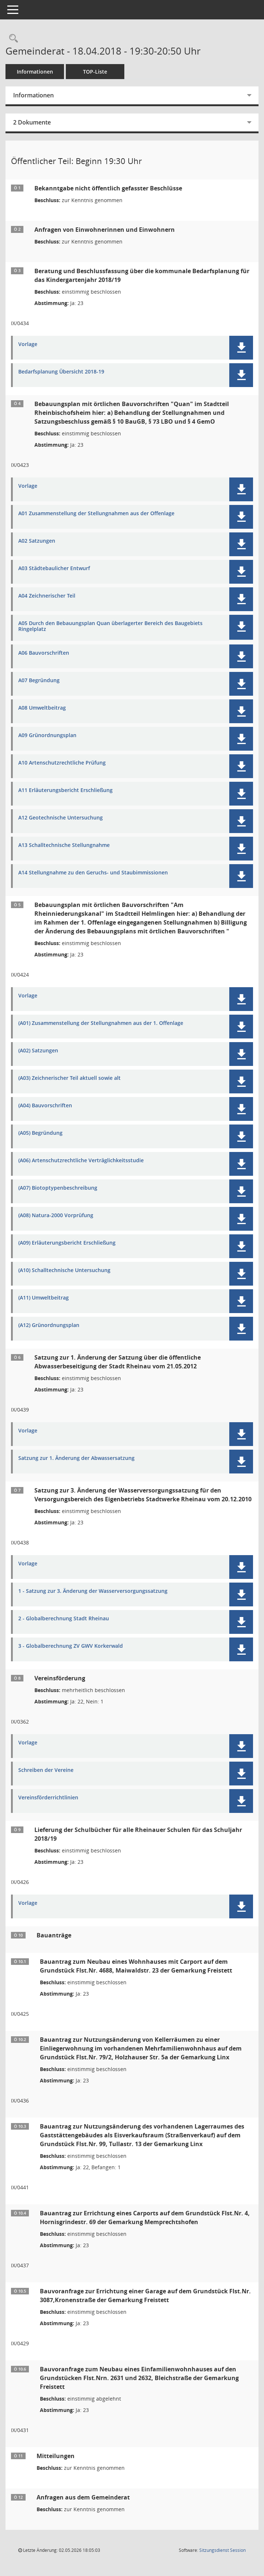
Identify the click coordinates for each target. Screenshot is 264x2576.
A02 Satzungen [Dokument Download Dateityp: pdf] (36, 541)
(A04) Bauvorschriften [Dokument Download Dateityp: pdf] (45, 1106)
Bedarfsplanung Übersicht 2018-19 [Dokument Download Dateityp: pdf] (61, 372)
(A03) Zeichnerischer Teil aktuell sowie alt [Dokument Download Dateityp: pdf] (69, 1078)
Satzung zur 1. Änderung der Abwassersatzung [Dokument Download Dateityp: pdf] (76, 1458)
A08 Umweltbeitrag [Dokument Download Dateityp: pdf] (42, 708)
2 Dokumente (32, 122)
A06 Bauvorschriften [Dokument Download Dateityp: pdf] (43, 653)
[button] (241, 348)
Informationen (35, 71)
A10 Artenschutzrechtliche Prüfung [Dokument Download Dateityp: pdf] (62, 763)
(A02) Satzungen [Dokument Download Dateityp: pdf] (38, 1051)
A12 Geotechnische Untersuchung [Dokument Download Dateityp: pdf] (60, 818)
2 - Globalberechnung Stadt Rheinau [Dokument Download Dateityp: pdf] (63, 1619)
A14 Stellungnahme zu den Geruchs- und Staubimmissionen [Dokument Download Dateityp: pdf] (93, 873)
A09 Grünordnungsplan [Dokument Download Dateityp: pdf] (47, 735)
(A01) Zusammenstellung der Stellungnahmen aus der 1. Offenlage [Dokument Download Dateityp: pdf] (100, 1023)
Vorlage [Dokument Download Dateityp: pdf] (27, 344)
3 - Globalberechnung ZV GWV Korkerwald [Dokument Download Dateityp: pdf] (70, 1646)
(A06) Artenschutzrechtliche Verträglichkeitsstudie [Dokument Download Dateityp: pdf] (81, 1160)
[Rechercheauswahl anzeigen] (11, 39)
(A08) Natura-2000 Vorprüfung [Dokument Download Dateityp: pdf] (55, 1215)
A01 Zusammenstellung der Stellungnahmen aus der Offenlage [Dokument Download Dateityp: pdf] (96, 513)
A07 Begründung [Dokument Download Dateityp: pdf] (39, 680)
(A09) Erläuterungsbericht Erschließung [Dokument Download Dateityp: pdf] (67, 1243)
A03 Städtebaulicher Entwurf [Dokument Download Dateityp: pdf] (54, 568)
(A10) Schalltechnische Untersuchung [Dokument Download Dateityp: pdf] (64, 1270)
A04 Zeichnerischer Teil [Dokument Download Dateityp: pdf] (46, 596)
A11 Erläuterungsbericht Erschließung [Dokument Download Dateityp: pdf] (65, 790)
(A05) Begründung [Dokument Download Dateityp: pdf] (40, 1133)
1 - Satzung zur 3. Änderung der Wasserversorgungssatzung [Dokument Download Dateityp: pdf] (92, 1591)
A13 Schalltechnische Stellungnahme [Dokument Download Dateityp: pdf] (64, 845)
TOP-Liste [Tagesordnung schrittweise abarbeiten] (95, 71)
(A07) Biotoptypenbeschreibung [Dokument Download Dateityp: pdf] (57, 1188)
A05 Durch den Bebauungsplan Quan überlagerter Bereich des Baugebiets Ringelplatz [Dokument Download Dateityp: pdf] (110, 626)
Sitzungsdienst (222, 2550)
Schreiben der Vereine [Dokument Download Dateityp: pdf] (45, 1770)
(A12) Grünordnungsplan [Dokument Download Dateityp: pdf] (48, 1325)
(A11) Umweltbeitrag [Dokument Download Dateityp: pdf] (43, 1298)
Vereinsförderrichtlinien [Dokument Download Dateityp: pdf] (48, 1798)
